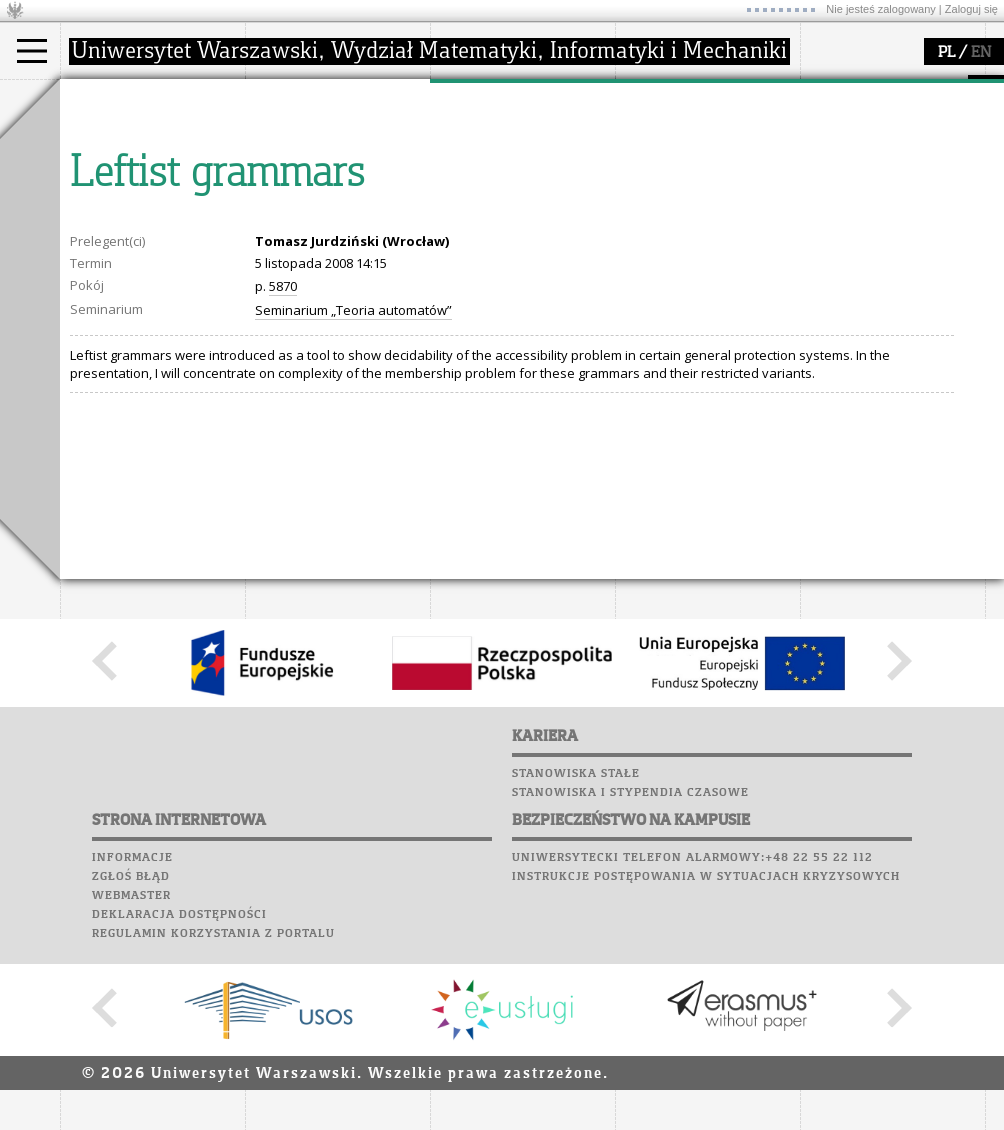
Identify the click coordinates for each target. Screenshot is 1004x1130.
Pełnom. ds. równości (148, 246)
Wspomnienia (850, 204)
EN (981, 53)
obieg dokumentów (513, 228)
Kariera (838, 223)
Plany (890, 109)
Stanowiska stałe (576, 958)
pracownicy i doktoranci (341, 210)
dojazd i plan (309, 138)
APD (923, 90)
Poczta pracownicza (877, 166)
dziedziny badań (506, 138)
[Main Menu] (32, 51)
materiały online (689, 156)
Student (109, 156)
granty (474, 192)
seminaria (485, 156)
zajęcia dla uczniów (698, 138)
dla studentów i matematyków (686, 183)
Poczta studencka (868, 147)
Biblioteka (841, 185)
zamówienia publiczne (338, 246)
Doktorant (115, 174)
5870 (283, 471)
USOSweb (833, 90)
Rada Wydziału (315, 174)
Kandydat (114, 138)
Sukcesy (831, 242)
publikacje (486, 174)
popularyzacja (692, 98)
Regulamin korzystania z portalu (213, 1118)
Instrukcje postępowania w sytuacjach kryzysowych (706, 1061)
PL (946, 53)
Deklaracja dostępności (179, 1099)
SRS (887, 90)
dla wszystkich (684, 210)
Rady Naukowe (316, 192)
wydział (292, 98)
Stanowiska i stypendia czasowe (630, 977)
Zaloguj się (971, 9)
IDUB (469, 246)
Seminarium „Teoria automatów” (353, 495)
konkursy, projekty (696, 228)
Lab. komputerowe (869, 128)
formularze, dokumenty (341, 228)
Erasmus (111, 210)
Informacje (132, 1042)
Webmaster (131, 1080)
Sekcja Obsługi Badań (521, 210)
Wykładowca (123, 192)
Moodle (829, 109)
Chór (909, 185)
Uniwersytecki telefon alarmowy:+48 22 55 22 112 (692, 1042)
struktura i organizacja (338, 156)
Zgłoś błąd (131, 1061)
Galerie (936, 204)
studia (99, 98)
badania (477, 98)
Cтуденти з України (147, 228)
